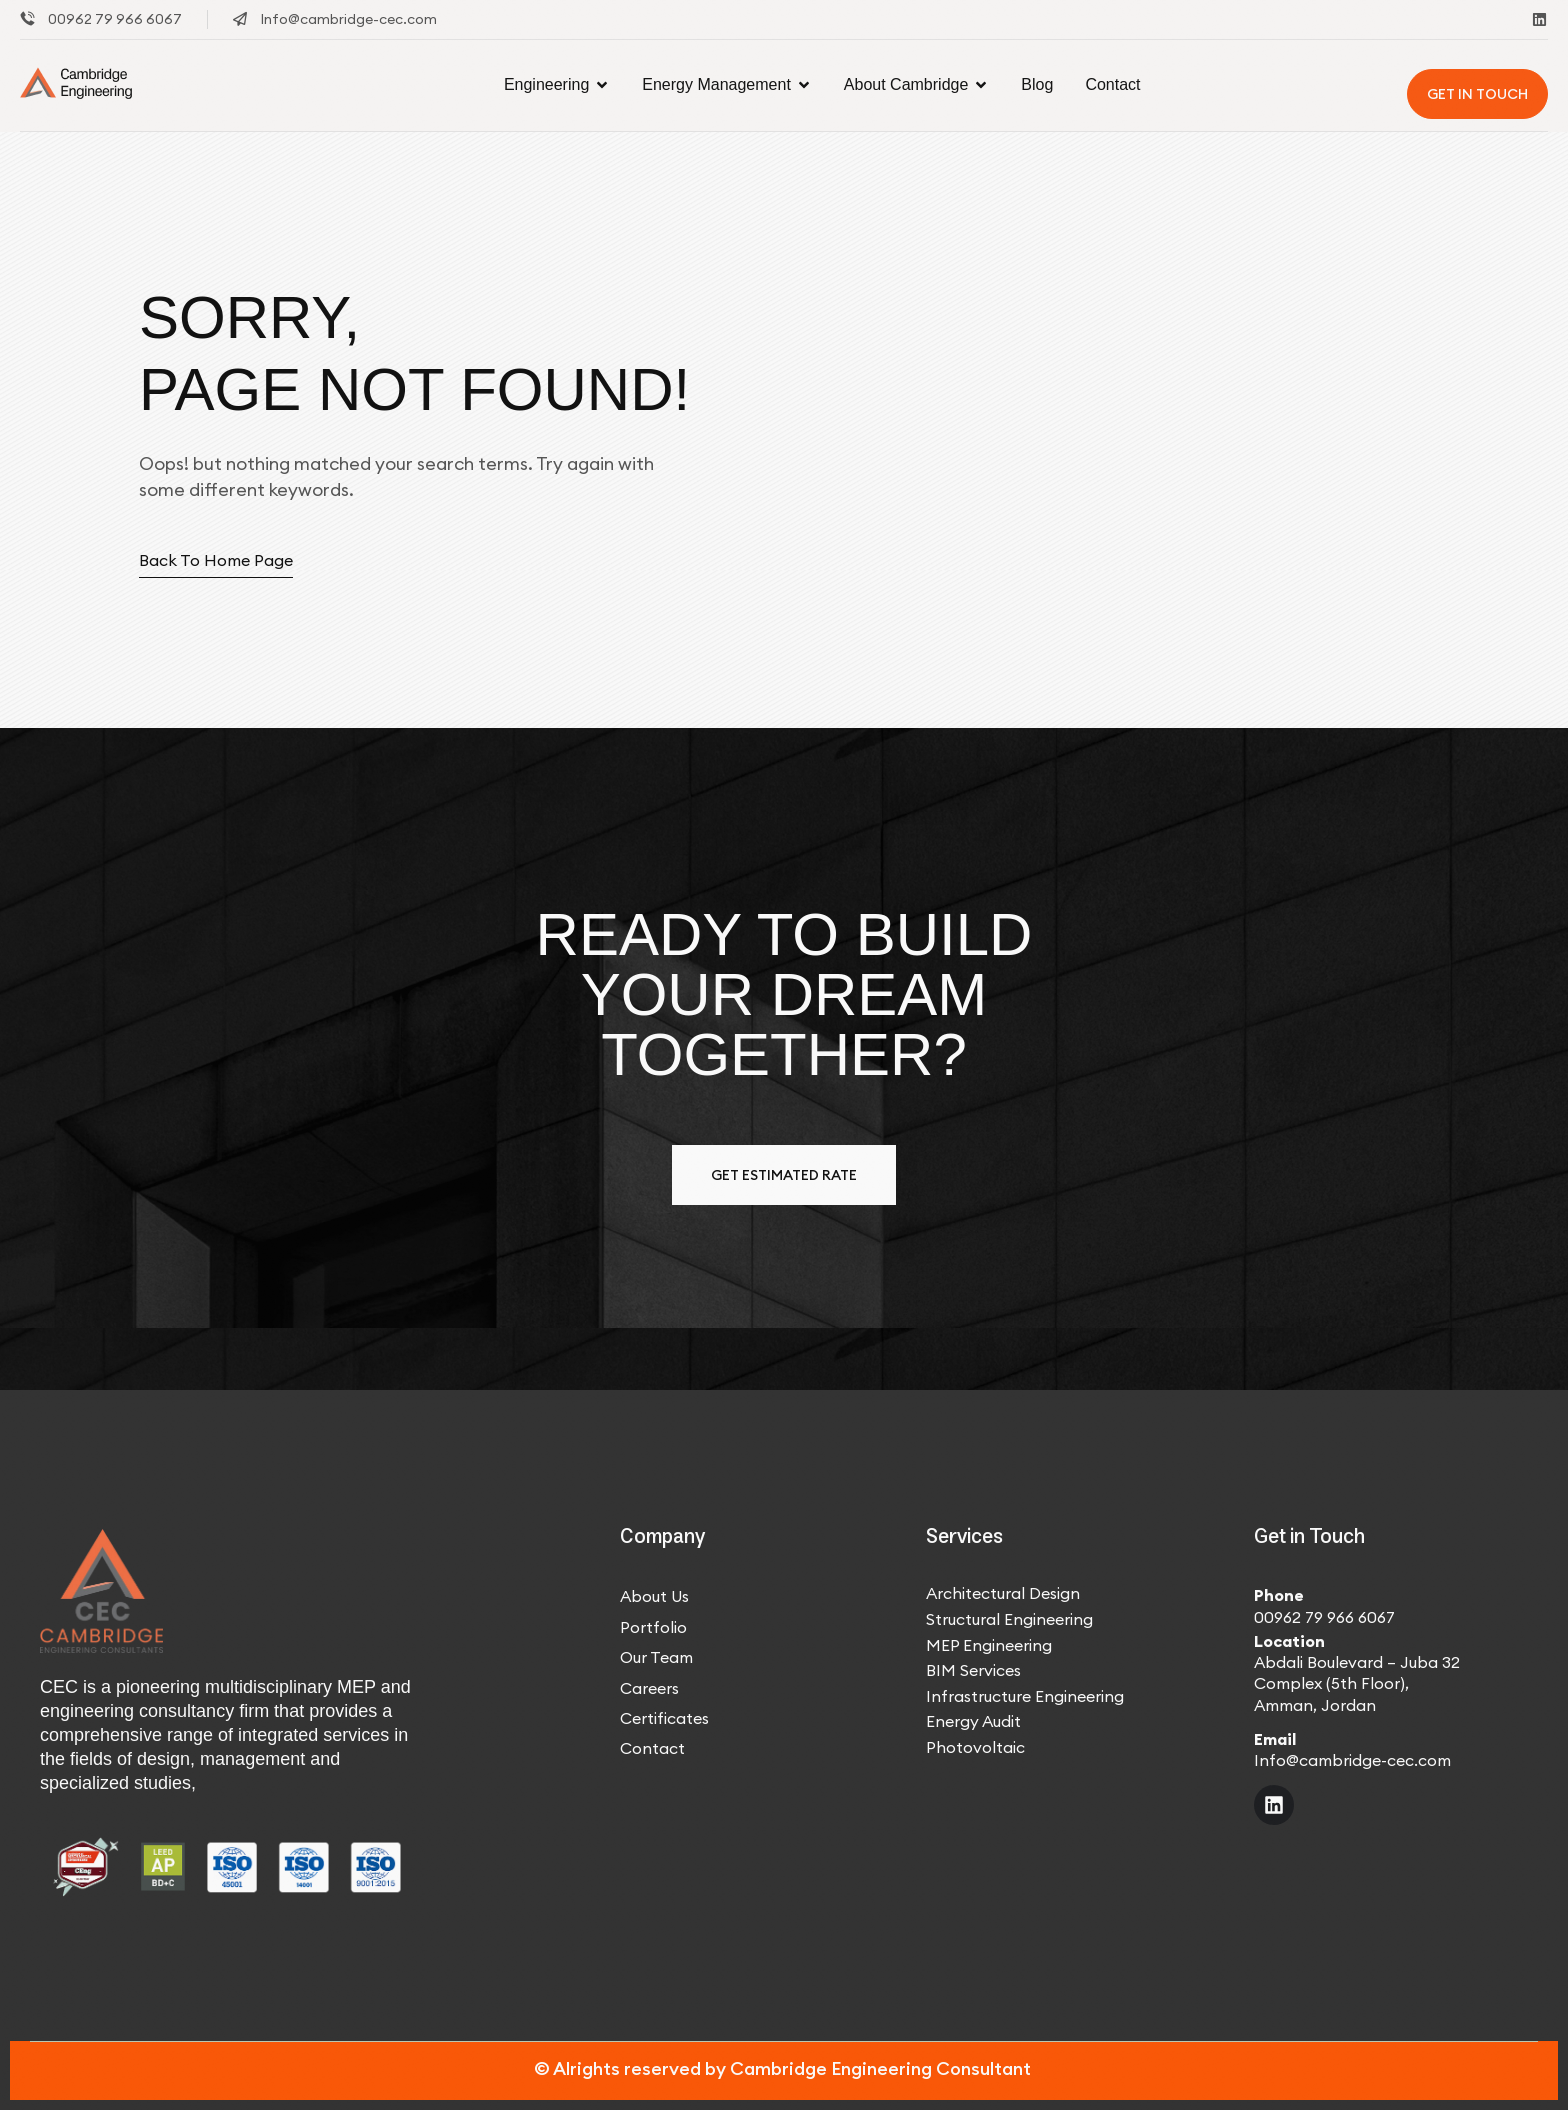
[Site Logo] (79, 84)
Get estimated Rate (784, 1175)
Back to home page (216, 560)
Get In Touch (1477, 94)
